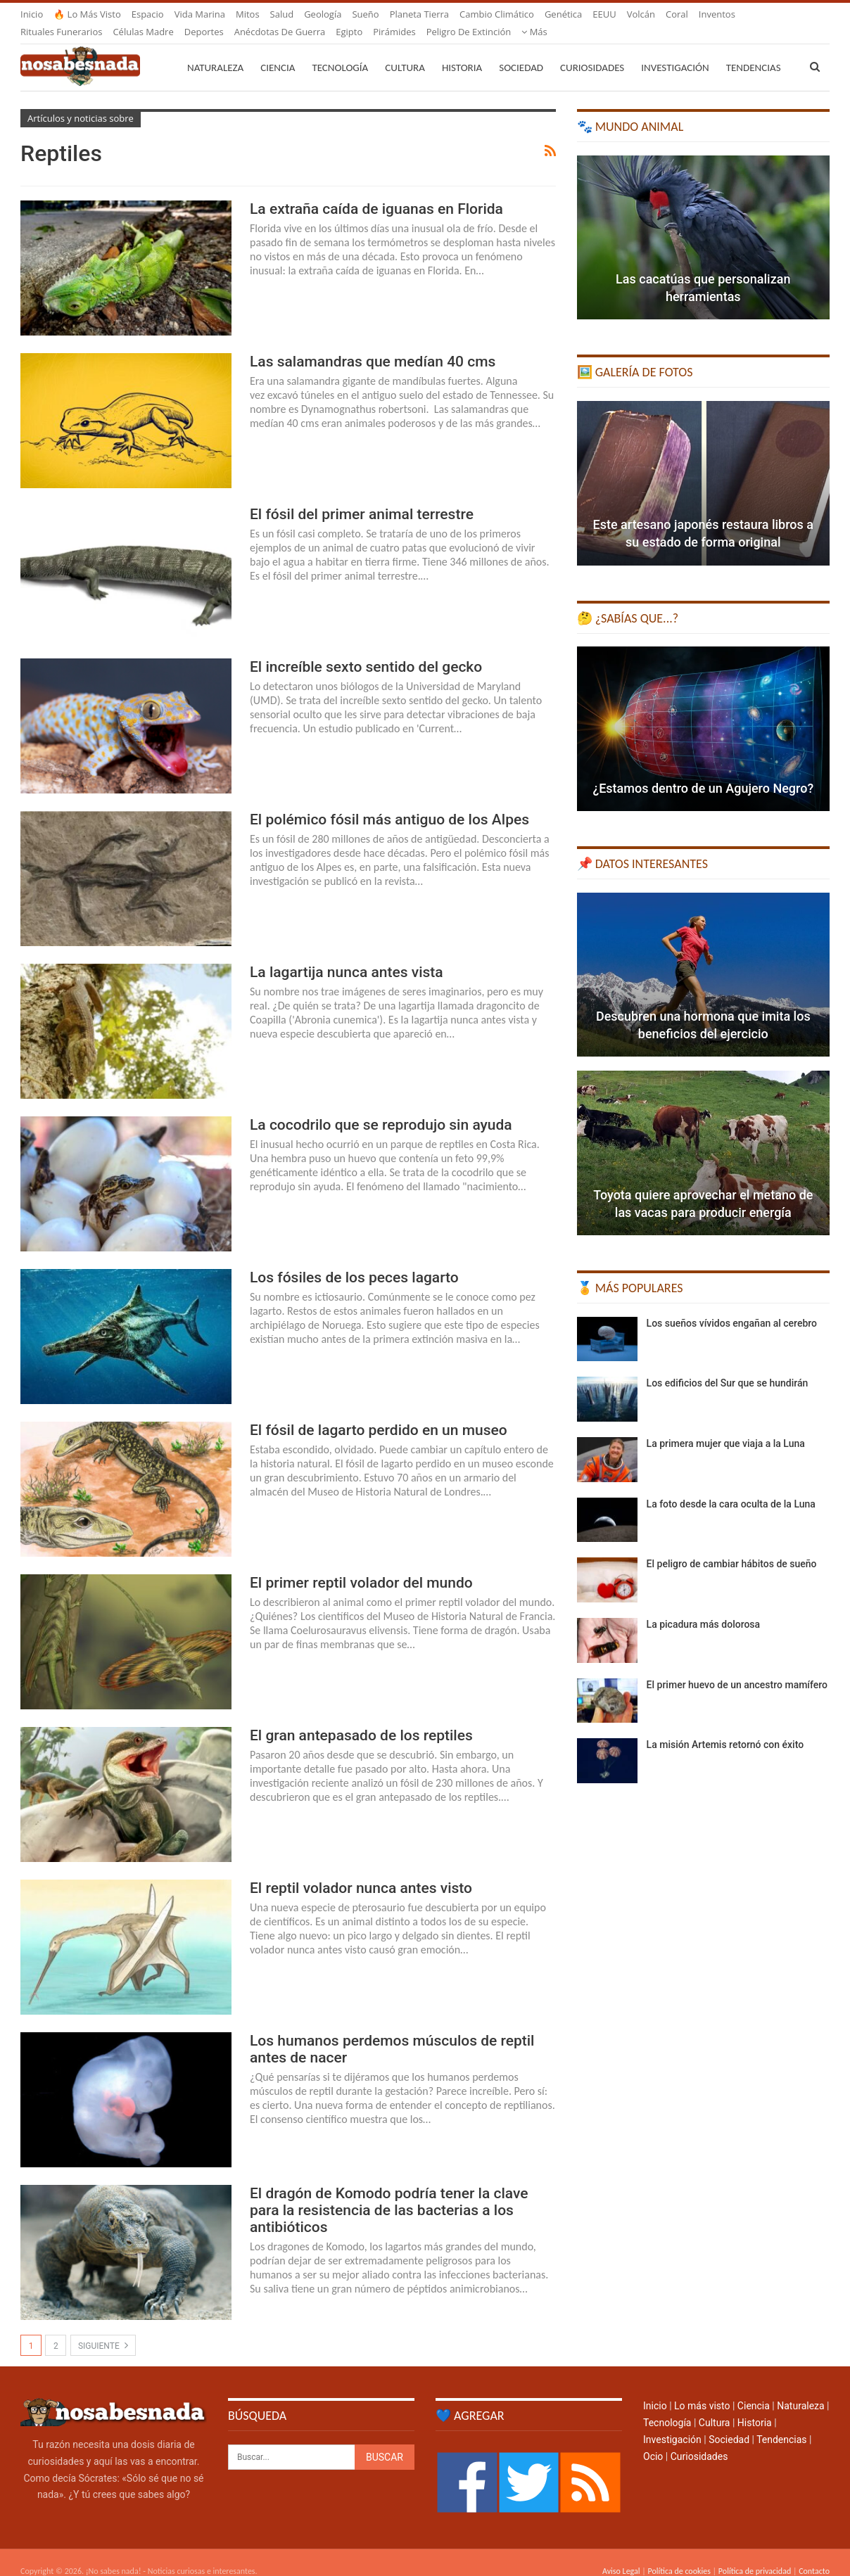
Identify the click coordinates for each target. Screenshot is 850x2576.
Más (712, 14)
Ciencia (277, 50)
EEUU (604, 14)
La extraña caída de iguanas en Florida (376, 192)
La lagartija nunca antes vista (346, 955)
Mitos (248, 14)
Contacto (814, 2554)
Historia (462, 50)
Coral (677, 14)
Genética (563, 14)
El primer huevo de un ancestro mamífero (737, 1667)
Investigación (675, 50)
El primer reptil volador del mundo (361, 1565)
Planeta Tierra (419, 14)
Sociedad (521, 50)
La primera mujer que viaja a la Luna (726, 1426)
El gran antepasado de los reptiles (361, 1718)
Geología (322, 14)
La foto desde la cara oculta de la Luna (731, 1487)
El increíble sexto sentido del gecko (366, 650)
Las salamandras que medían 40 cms (372, 344)
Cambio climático (496, 14)
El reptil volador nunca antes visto (361, 1871)
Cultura (405, 50)
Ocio (653, 2439)
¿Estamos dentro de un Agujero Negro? (702, 771)
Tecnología (340, 50)
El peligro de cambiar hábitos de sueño (732, 1546)
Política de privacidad (754, 2554)
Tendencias (781, 2422)
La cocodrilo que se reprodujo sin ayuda (381, 1107)
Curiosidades (592, 50)
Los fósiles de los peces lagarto (354, 1260)
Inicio (31, 14)
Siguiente (103, 2328)
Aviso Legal (621, 2554)
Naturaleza (215, 50)
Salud (282, 14)
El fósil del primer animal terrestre (362, 497)
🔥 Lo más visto (87, 14)
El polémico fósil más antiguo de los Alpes (389, 802)
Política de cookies (678, 2554)
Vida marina (200, 14)
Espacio (148, 14)
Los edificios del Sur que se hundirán (727, 1366)
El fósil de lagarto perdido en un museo (378, 1413)
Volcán (641, 14)
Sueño (365, 14)
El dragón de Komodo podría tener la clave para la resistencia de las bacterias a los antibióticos (389, 2193)
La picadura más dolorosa (704, 1607)
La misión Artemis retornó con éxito (725, 1727)
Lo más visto (702, 2389)
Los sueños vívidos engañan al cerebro (732, 1306)
